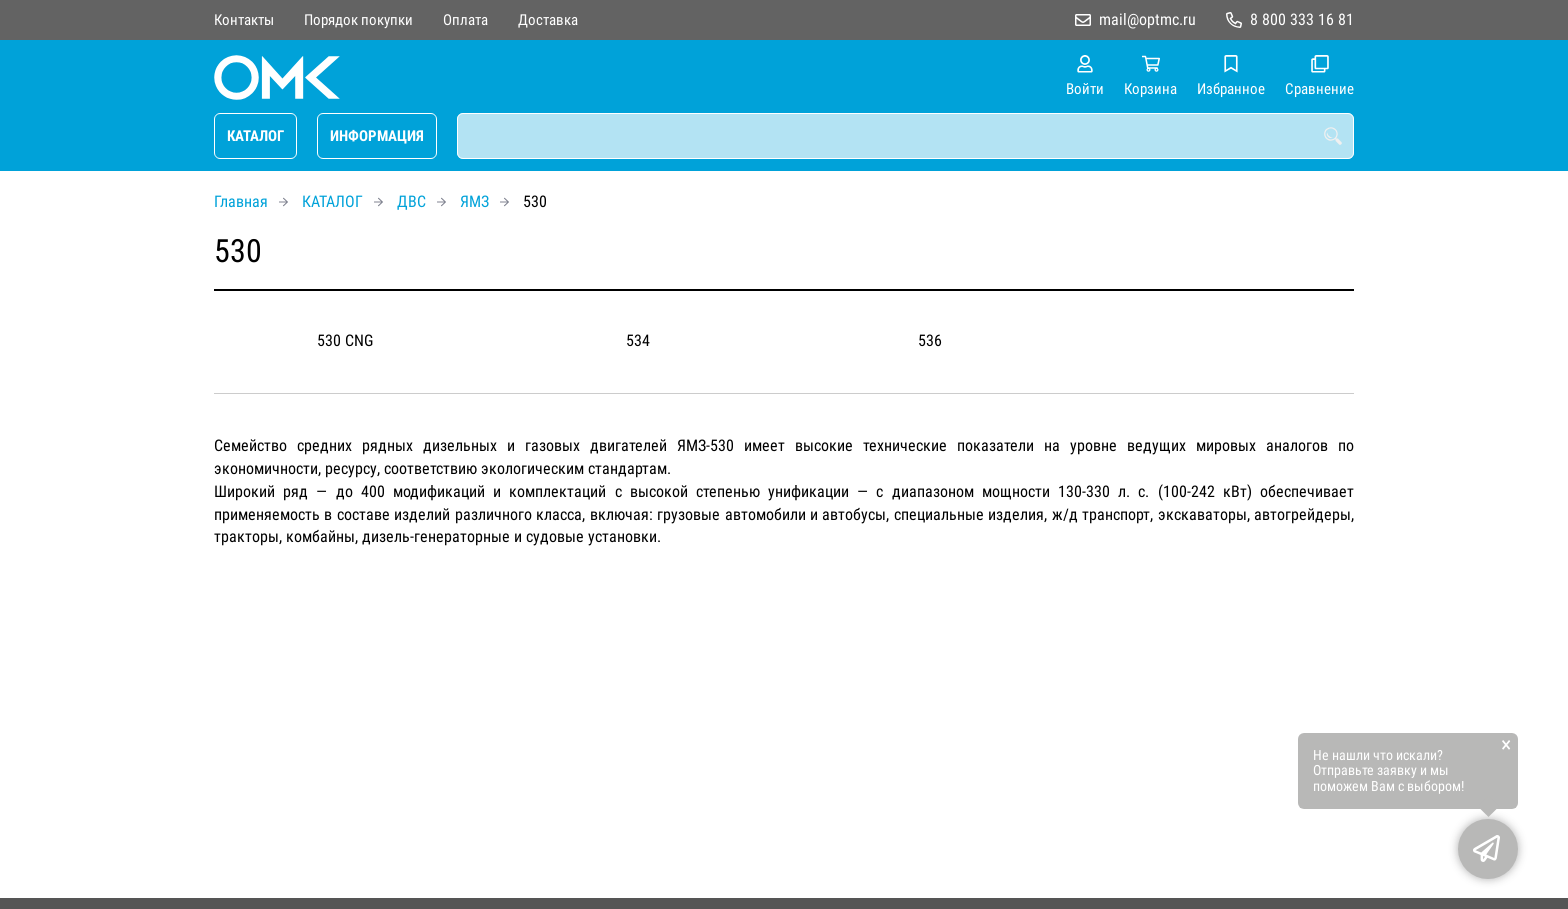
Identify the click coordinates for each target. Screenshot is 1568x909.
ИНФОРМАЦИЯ (377, 136)
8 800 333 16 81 (1302, 19)
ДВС (411, 201)
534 (638, 340)
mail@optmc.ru (1147, 19)
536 (930, 340)
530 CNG (345, 340)
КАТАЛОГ (255, 136)
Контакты (244, 20)
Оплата (465, 20)
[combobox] (905, 136)
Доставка (548, 20)
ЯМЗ (474, 201)
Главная (241, 201)
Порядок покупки (358, 20)
